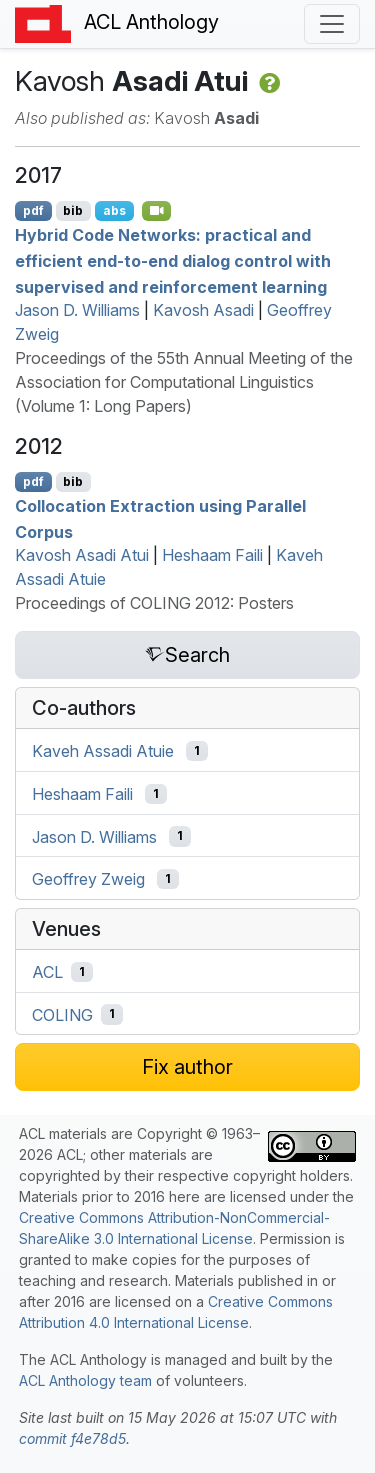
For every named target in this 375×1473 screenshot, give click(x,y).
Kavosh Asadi (203, 310)
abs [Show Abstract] (114, 210)
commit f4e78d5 (72, 1438)
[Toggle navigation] (332, 24)
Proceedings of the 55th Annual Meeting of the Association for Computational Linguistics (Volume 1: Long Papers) (184, 382)
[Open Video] (157, 211)
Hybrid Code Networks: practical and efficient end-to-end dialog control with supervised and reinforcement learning (173, 260)
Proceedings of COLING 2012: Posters (154, 603)
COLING (62, 1014)
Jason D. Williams (77, 310)
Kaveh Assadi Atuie (103, 751)
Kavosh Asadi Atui (82, 555)
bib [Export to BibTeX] (73, 210)
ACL (47, 972)
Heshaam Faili (212, 555)
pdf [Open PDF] (33, 210)
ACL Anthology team (85, 1380)
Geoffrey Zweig (88, 879)
